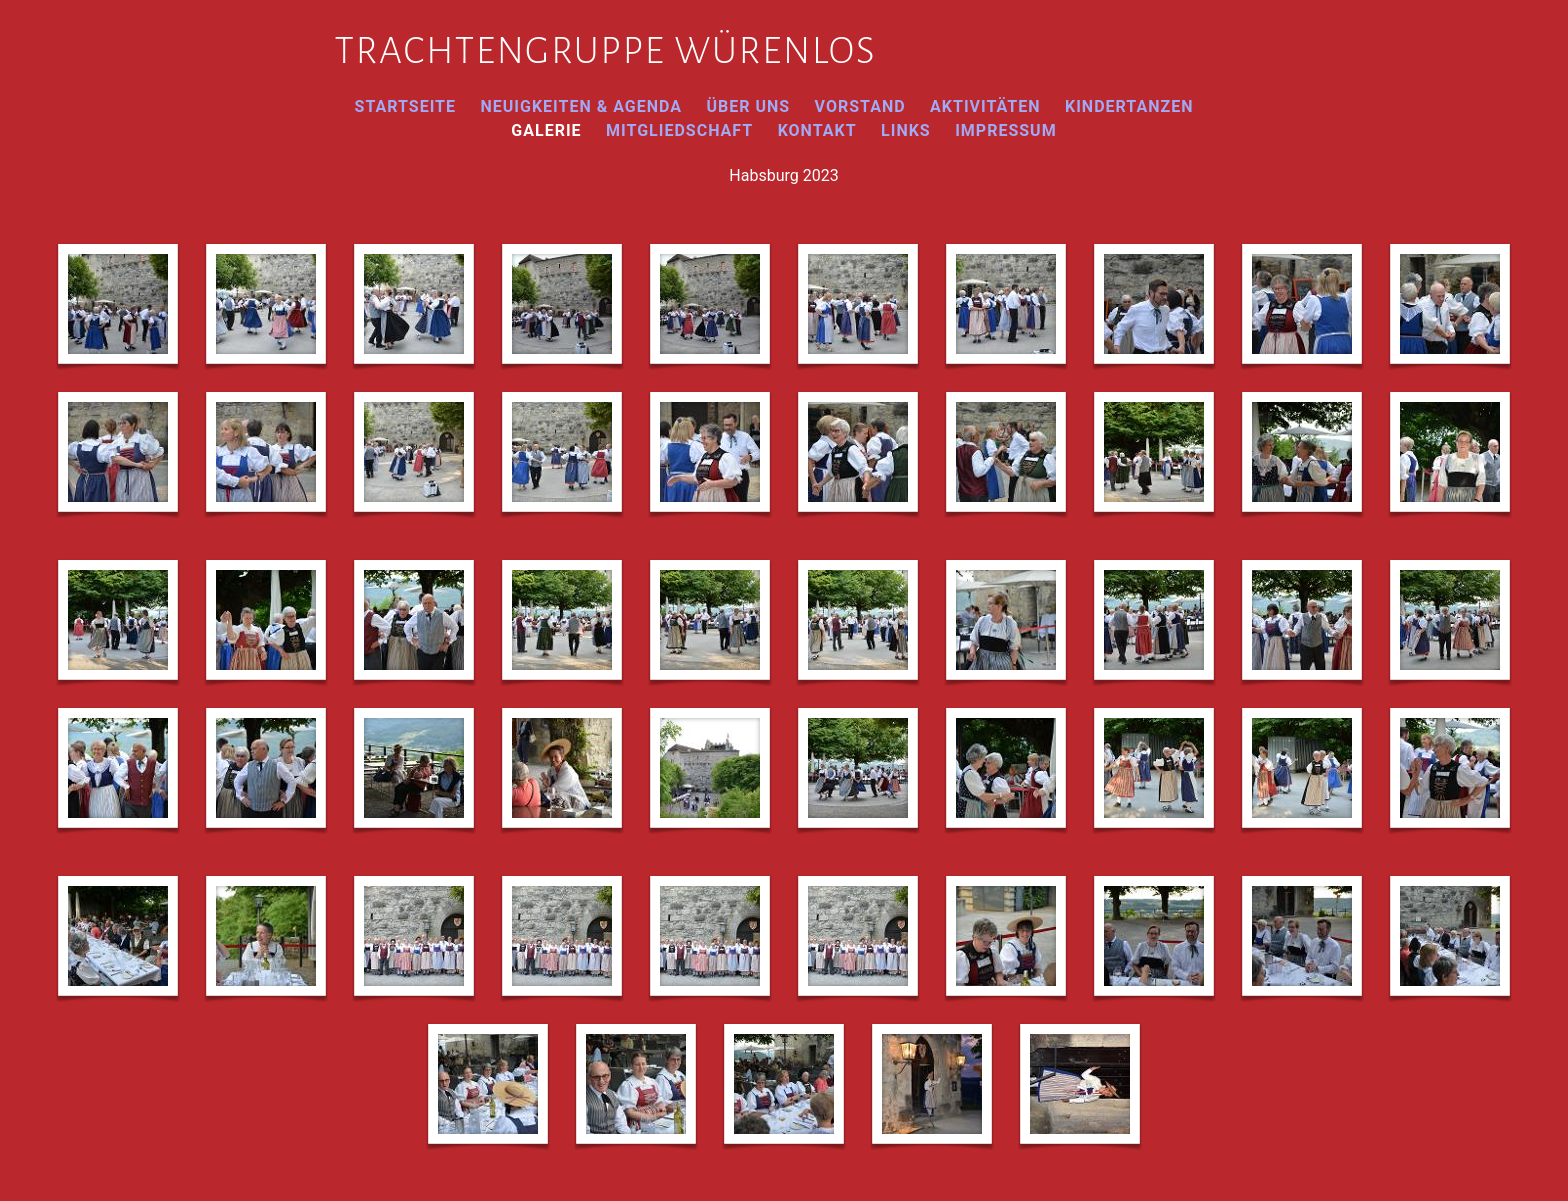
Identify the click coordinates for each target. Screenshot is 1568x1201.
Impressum (1006, 130)
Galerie (546, 130)
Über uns (748, 106)
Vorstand (860, 106)
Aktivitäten (985, 106)
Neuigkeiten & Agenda (581, 106)
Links (906, 130)
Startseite (405, 106)
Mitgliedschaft (679, 130)
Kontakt (817, 130)
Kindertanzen (1129, 106)
